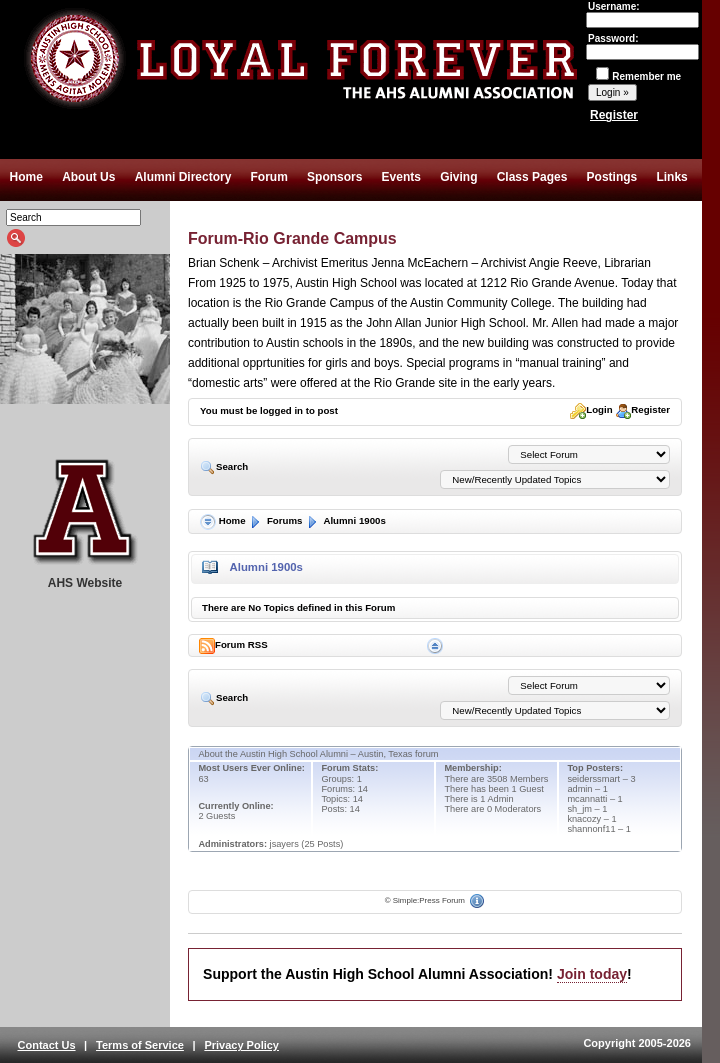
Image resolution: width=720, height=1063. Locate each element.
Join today (592, 974)
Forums (275, 520)
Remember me (638, 76)
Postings (612, 177)
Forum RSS (234, 646)
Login (591, 409)
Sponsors (334, 177)
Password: (642, 45)
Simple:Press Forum (429, 900)
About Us (88, 177)
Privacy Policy (241, 1045)
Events (401, 177)
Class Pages (532, 177)
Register (614, 115)
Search (225, 466)
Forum (269, 177)
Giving (458, 177)
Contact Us (47, 1045)
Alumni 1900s (345, 520)
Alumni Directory (183, 177)
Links (671, 177)
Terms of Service (140, 1045)
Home (26, 177)
